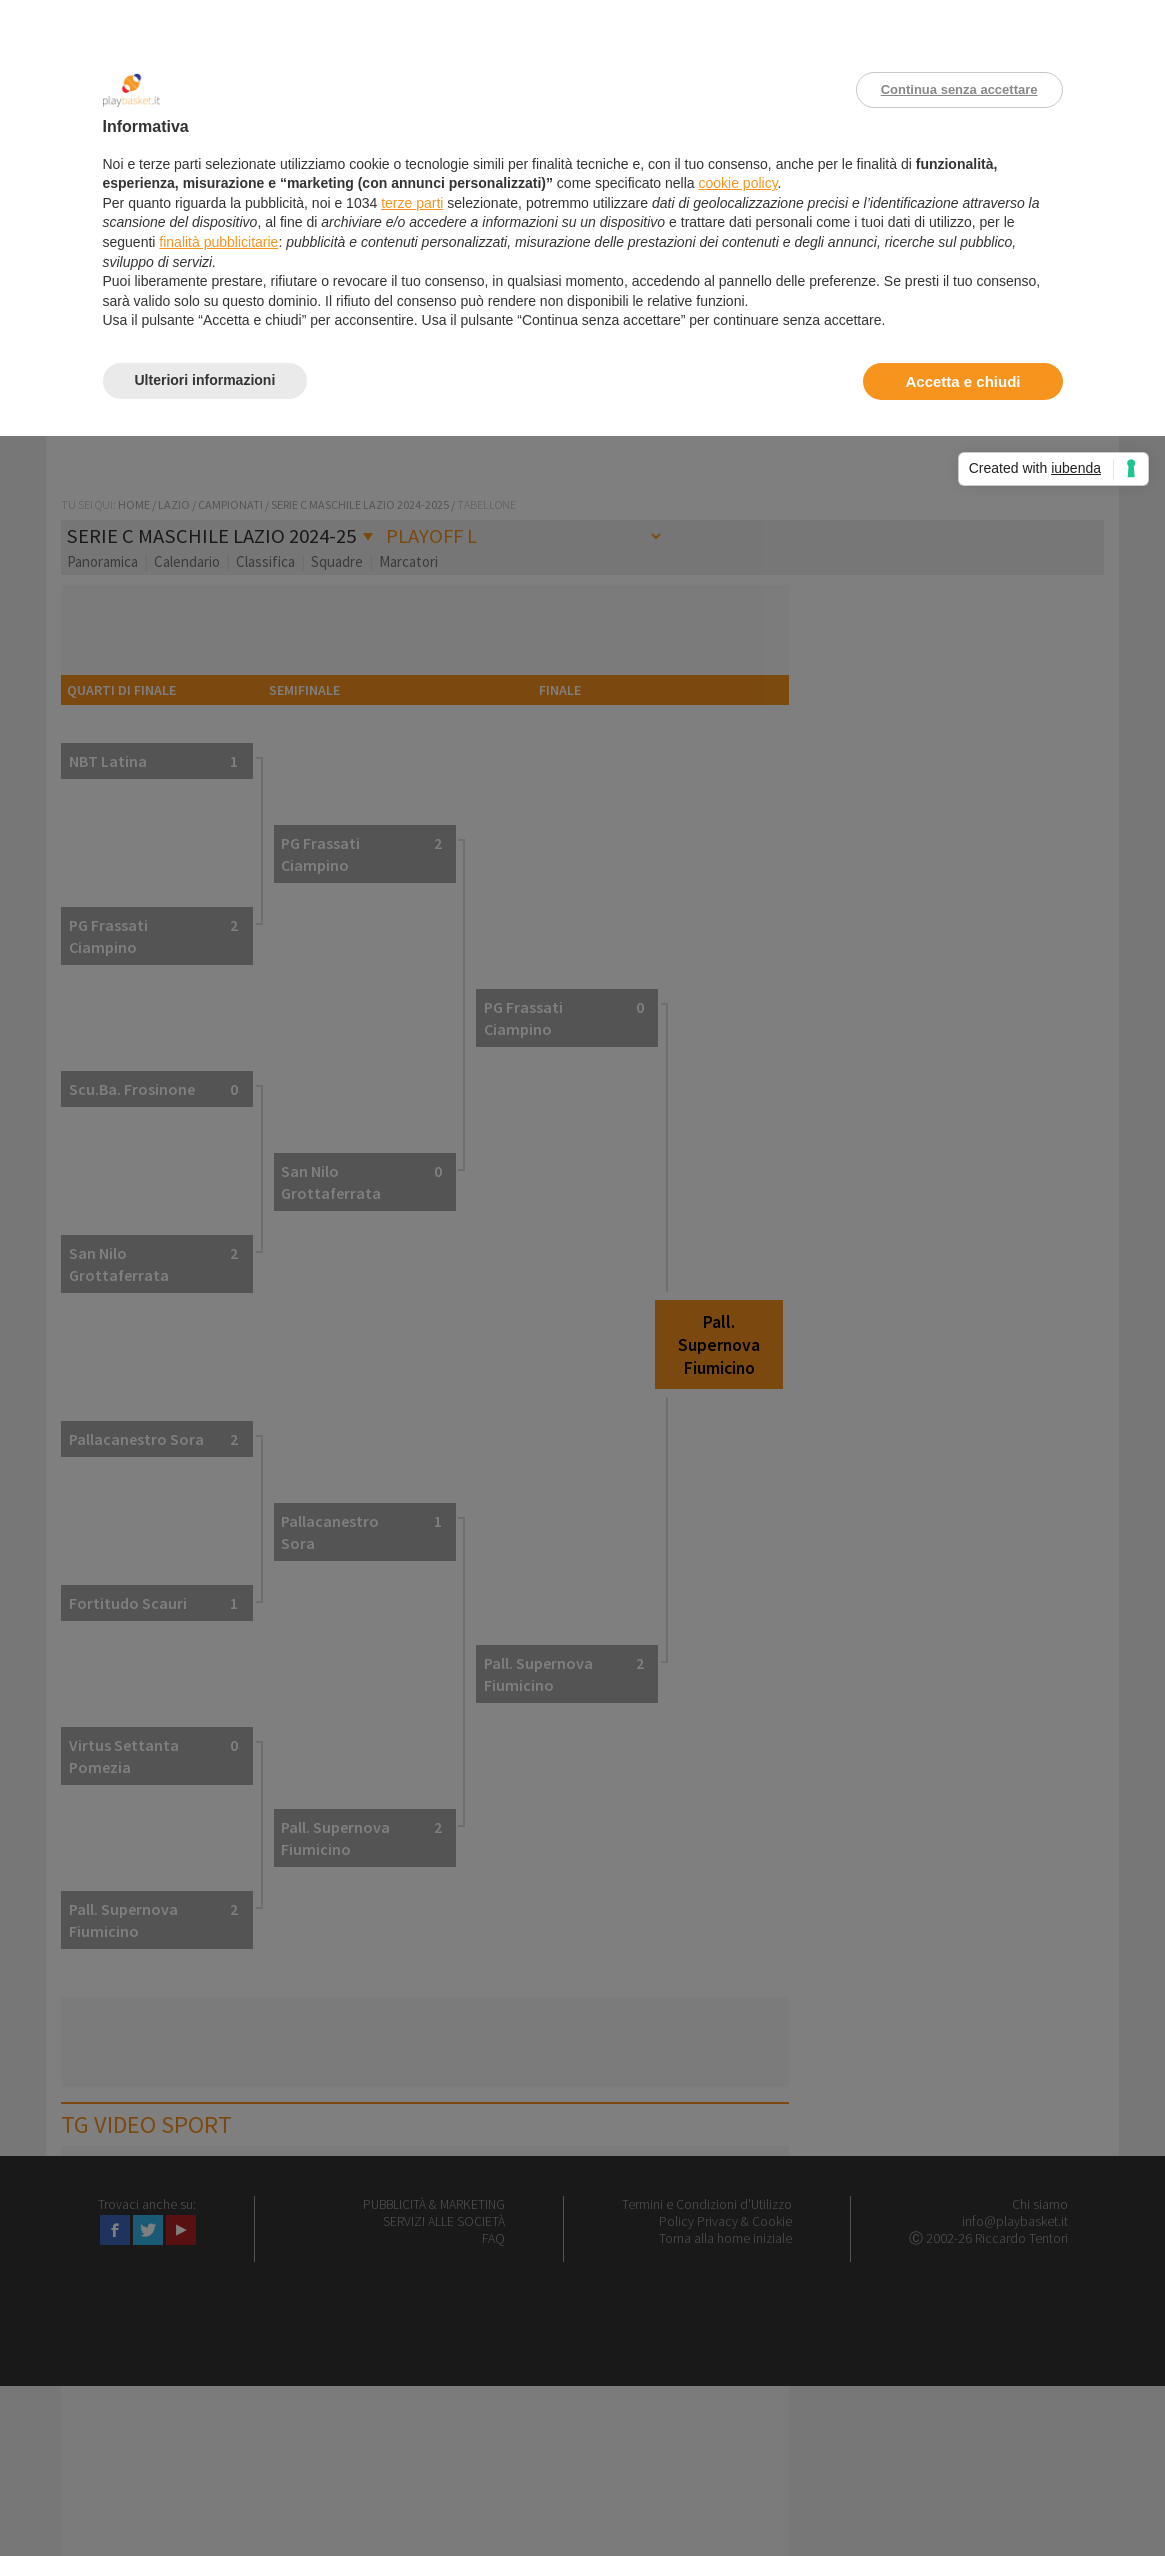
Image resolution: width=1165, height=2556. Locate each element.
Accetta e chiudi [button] (962, 381)
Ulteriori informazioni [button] (205, 380)
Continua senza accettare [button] (959, 89)
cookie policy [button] (737, 183)
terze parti (412, 203)
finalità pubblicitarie (218, 242)
